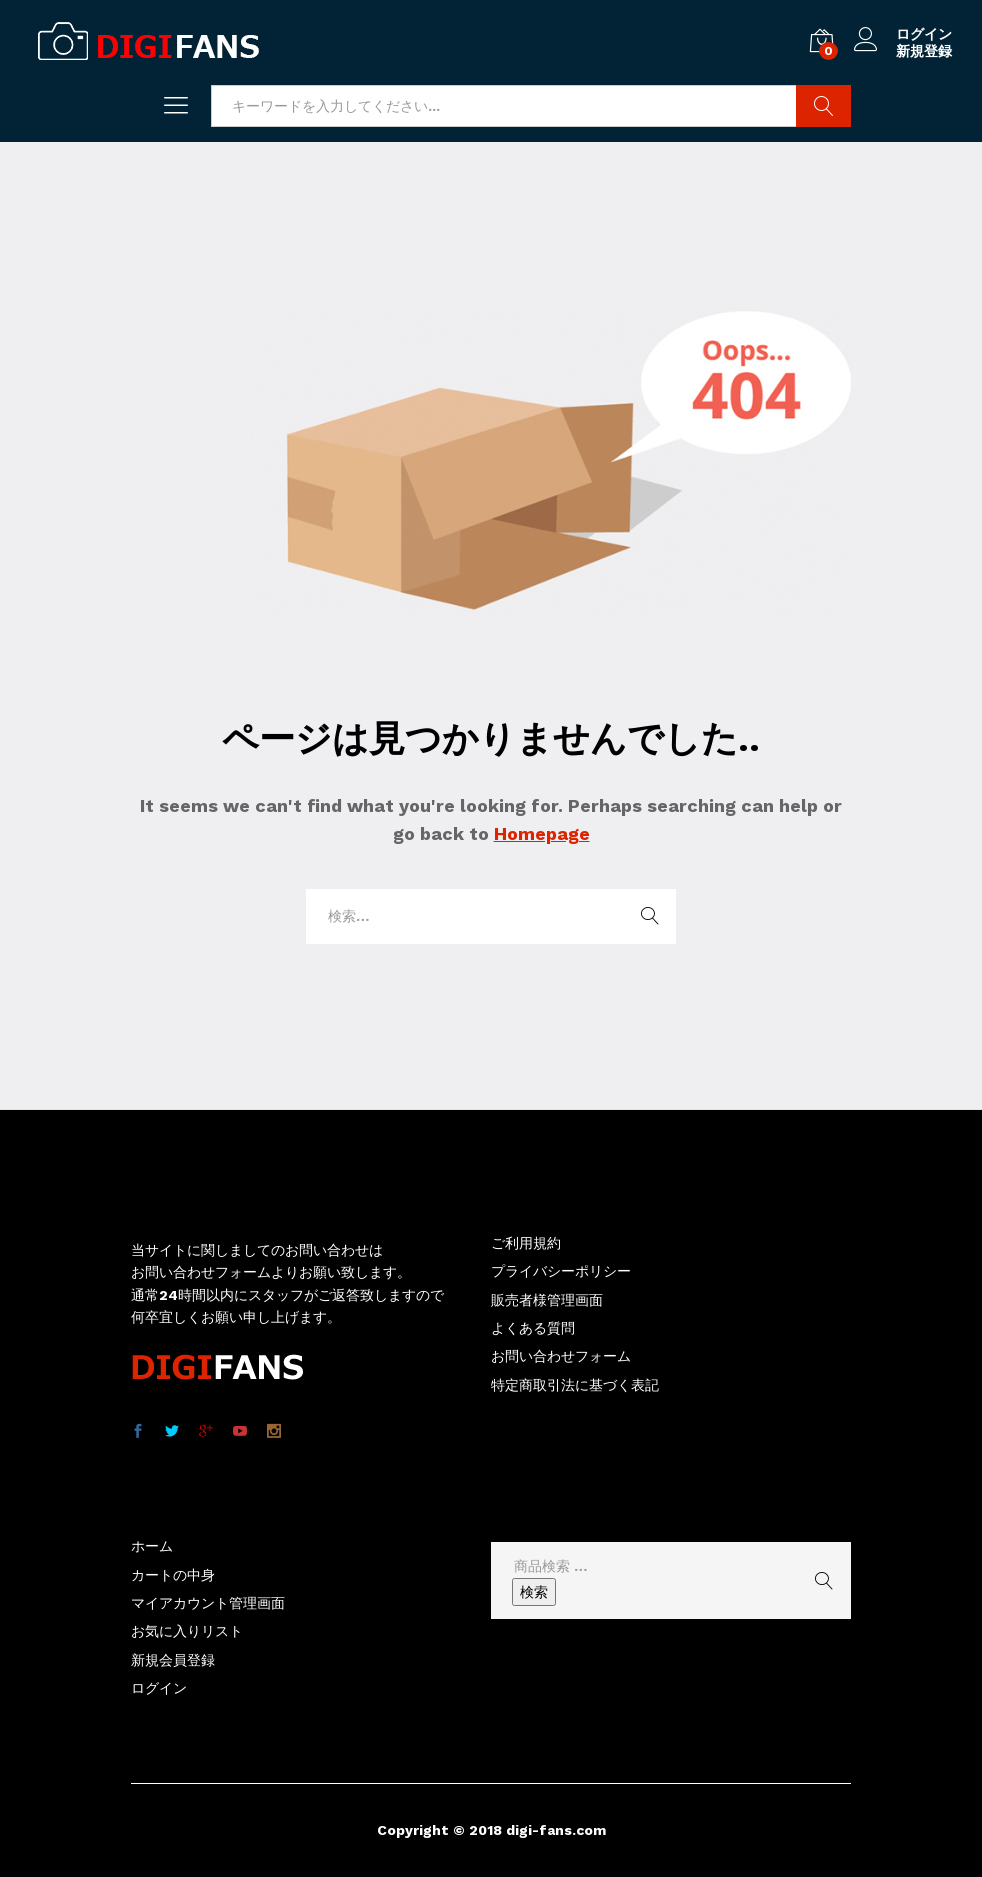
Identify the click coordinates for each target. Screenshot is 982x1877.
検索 (534, 1592)
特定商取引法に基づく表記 (575, 1385)
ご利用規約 (526, 1243)
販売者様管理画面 (547, 1300)
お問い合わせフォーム (561, 1356)
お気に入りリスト (187, 1631)
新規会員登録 (173, 1660)
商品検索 (823, 106)
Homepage (542, 833)
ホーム (152, 1546)
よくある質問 (533, 1328)
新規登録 (924, 51)
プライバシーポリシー (561, 1271)
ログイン (903, 34)
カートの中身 (173, 1575)
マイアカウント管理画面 (208, 1603)
